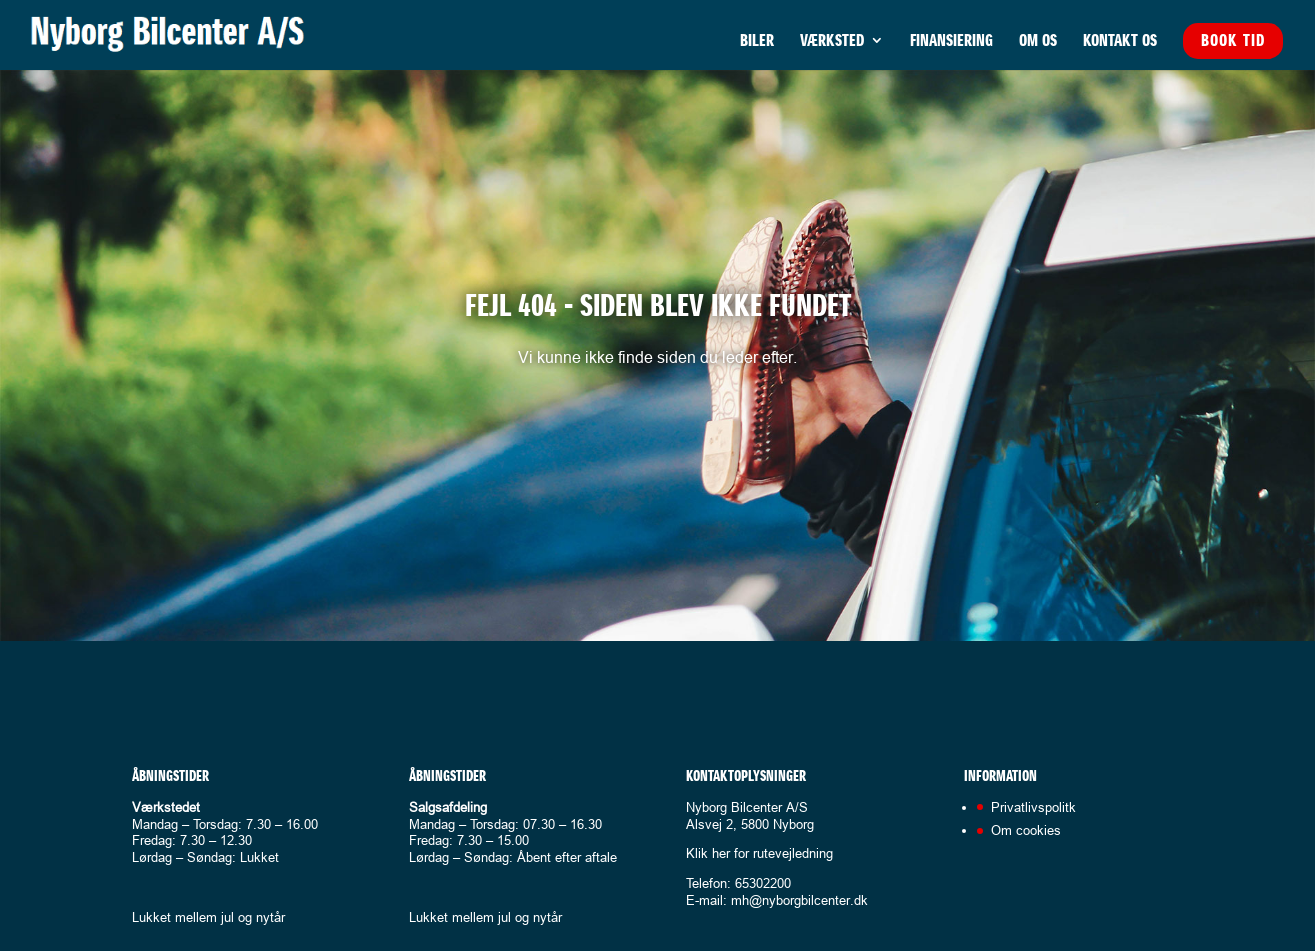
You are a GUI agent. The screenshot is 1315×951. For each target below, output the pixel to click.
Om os (1038, 42)
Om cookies (1026, 830)
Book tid (1233, 40)
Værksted (832, 42)
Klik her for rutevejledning (759, 853)
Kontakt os (1120, 42)
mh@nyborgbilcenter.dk (799, 900)
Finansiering (951, 42)
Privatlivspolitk (1033, 807)
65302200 (763, 883)
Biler (757, 42)
